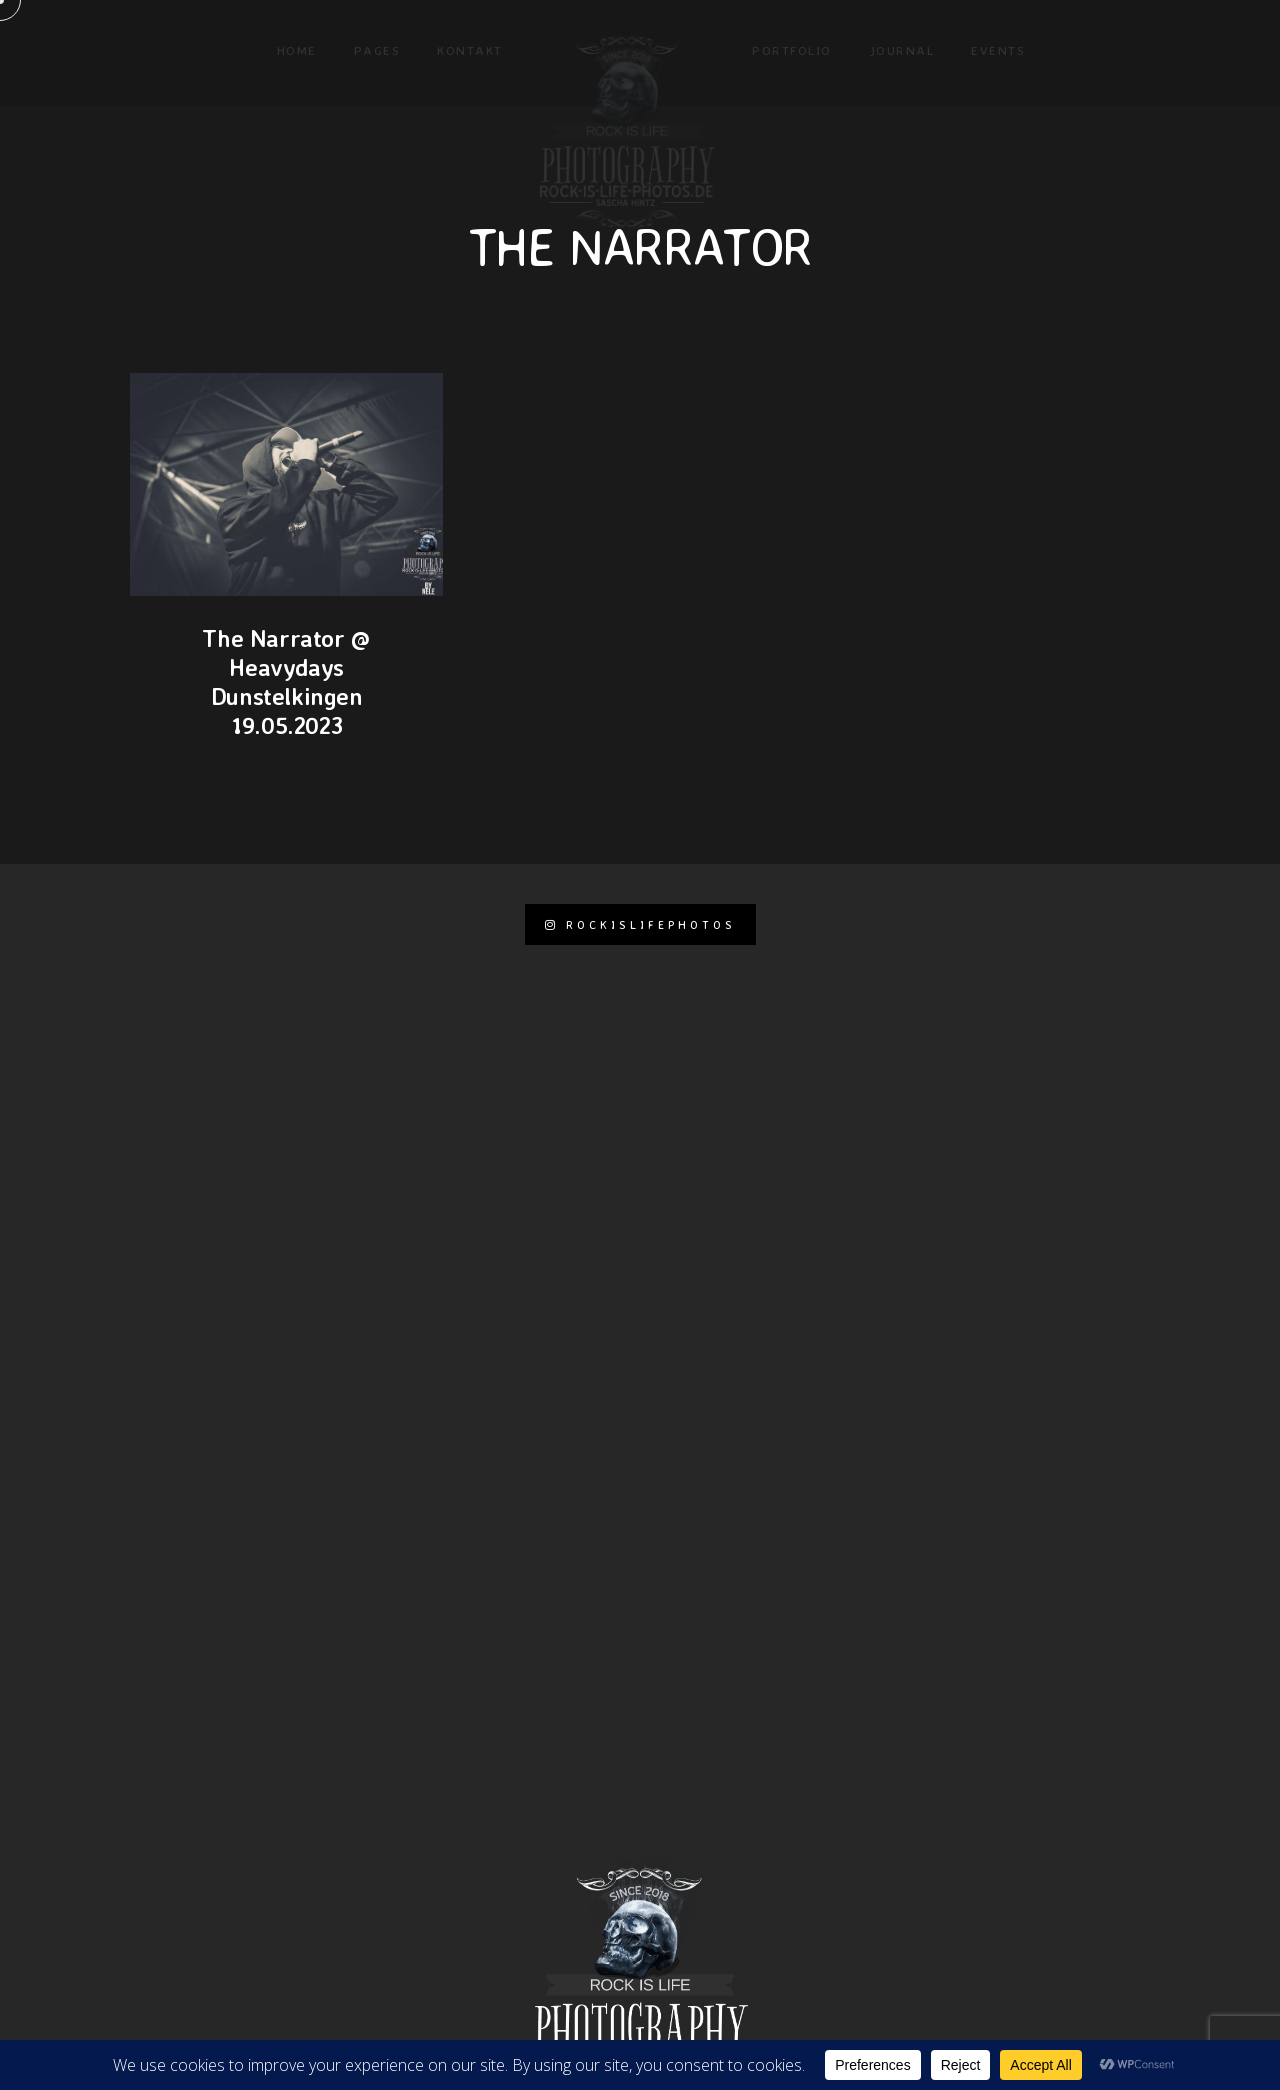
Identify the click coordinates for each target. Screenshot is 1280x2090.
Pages (377, 50)
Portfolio (792, 50)
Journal (902, 50)
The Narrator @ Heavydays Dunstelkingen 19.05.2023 (286, 681)
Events (998, 50)
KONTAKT (470, 50)
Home (297, 50)
